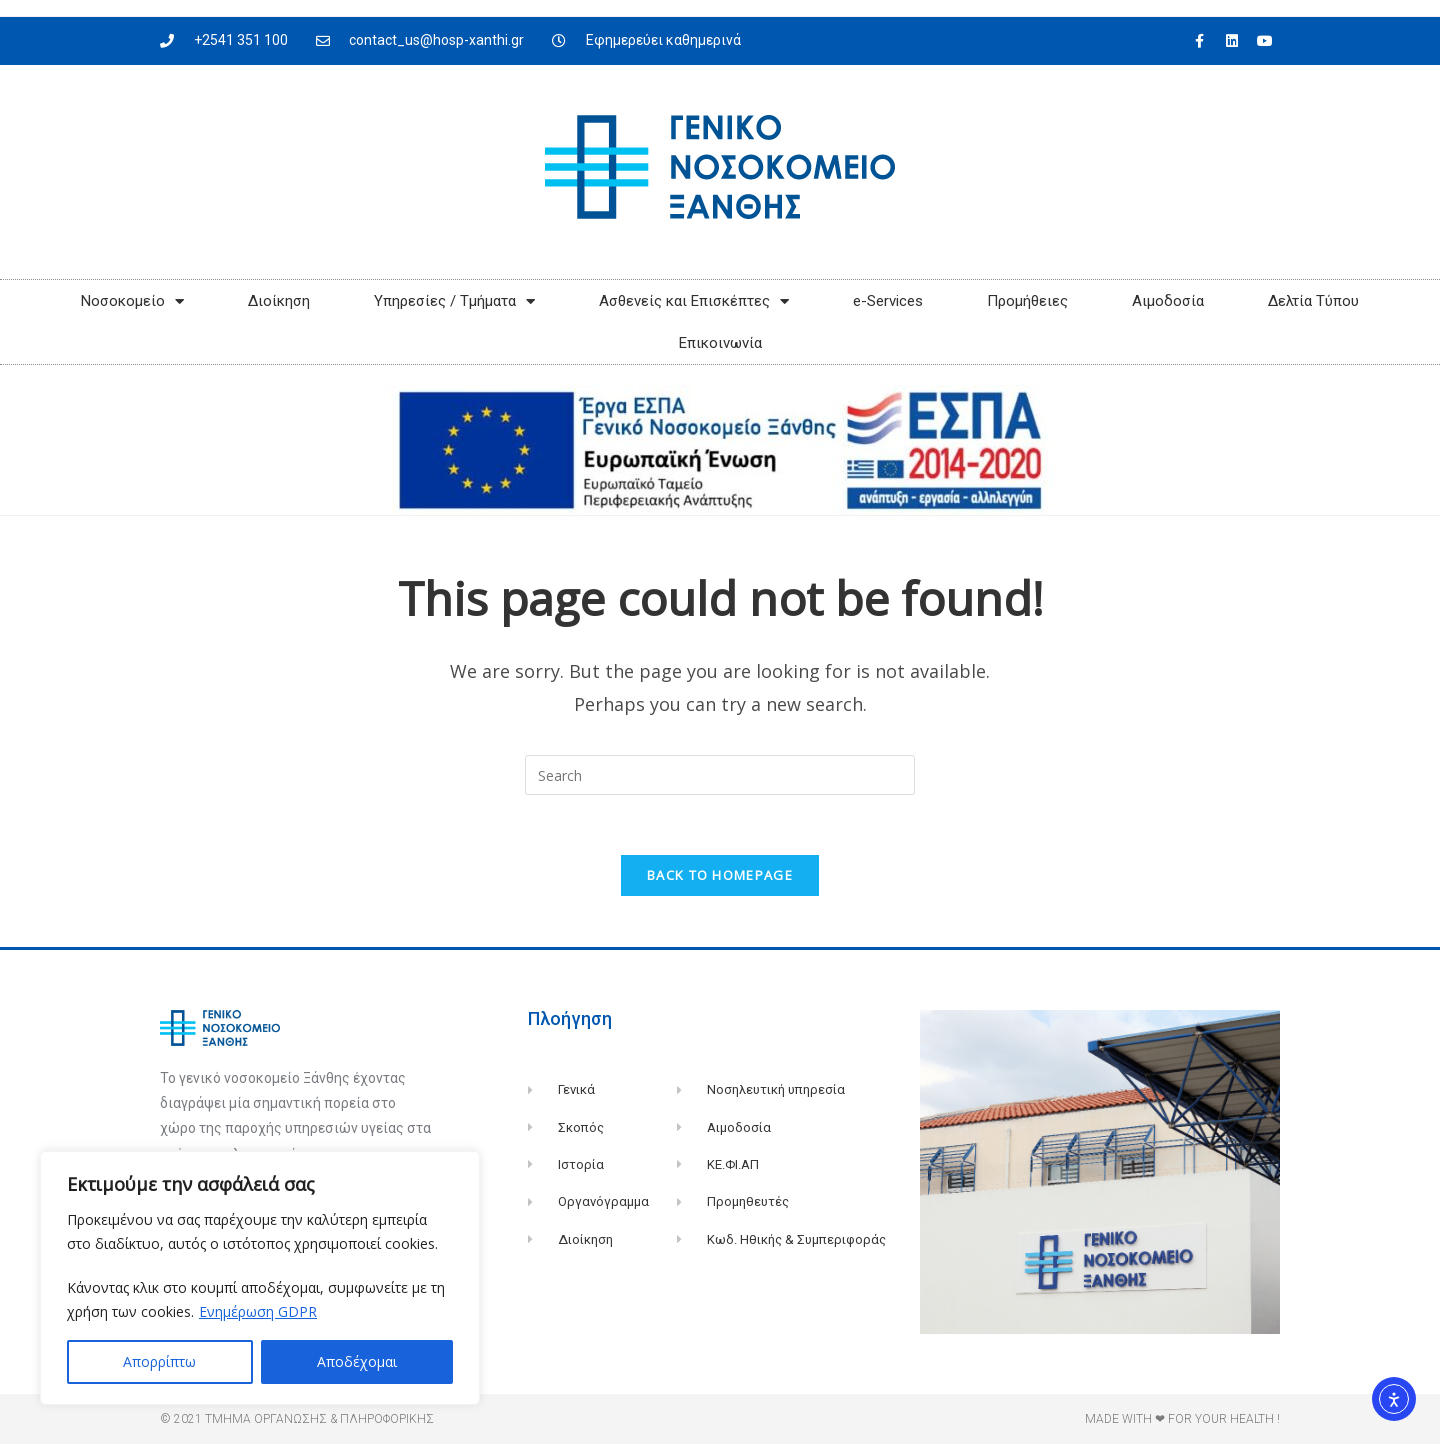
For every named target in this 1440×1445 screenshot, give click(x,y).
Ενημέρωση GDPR (258, 1311)
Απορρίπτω (159, 1361)
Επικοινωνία (720, 343)
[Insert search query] (720, 775)
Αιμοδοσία (1168, 301)
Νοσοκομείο (132, 301)
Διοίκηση (279, 301)
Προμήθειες (1027, 301)
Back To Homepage (720, 876)
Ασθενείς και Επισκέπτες (694, 301)
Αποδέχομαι (357, 1361)
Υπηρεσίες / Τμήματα (454, 301)
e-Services (888, 301)
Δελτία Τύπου (1313, 301)
